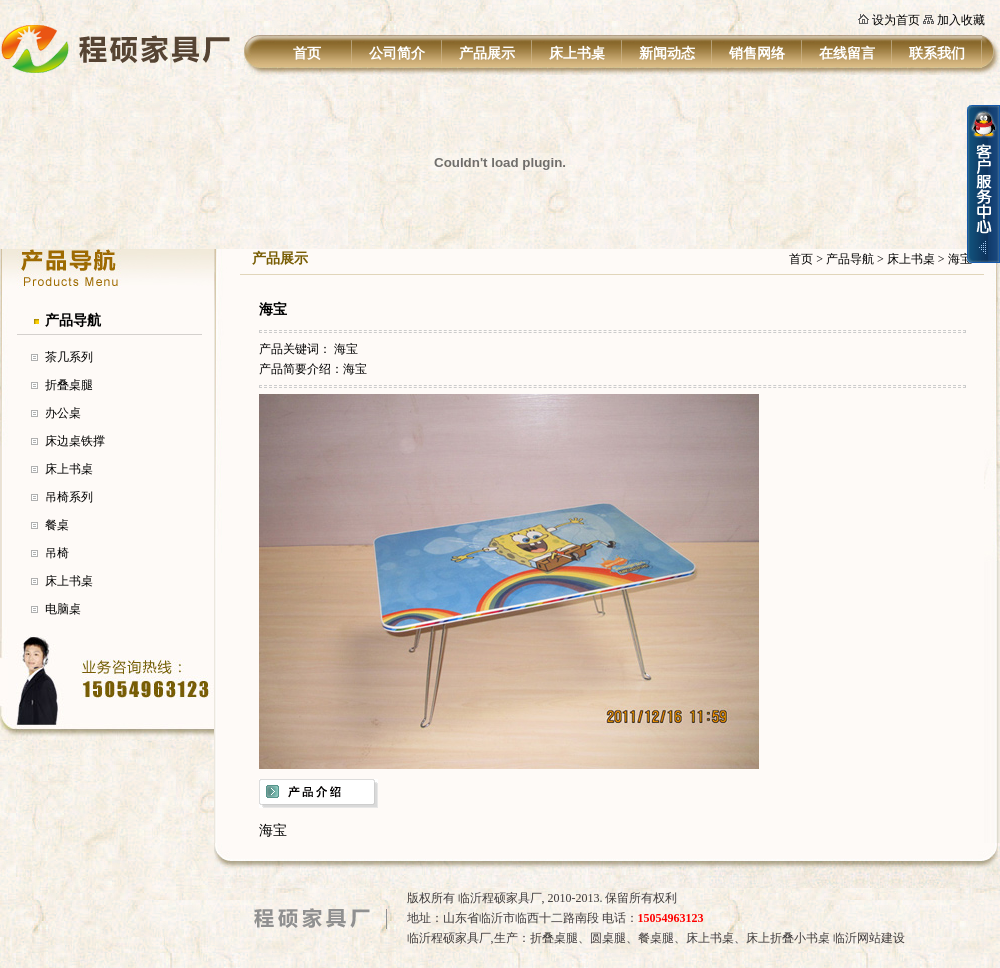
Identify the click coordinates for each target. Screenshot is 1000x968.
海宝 (346, 349)
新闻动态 (667, 53)
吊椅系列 (69, 497)
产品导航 (73, 320)
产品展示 (487, 53)
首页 (307, 53)
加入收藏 (961, 20)
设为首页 (896, 20)
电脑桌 (63, 609)
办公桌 (63, 413)
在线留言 (847, 53)
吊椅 (57, 553)
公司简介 (397, 53)
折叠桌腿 (69, 385)
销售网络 (757, 53)
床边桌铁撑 (75, 441)
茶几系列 (69, 357)
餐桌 (57, 525)
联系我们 (937, 53)
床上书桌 (577, 53)
